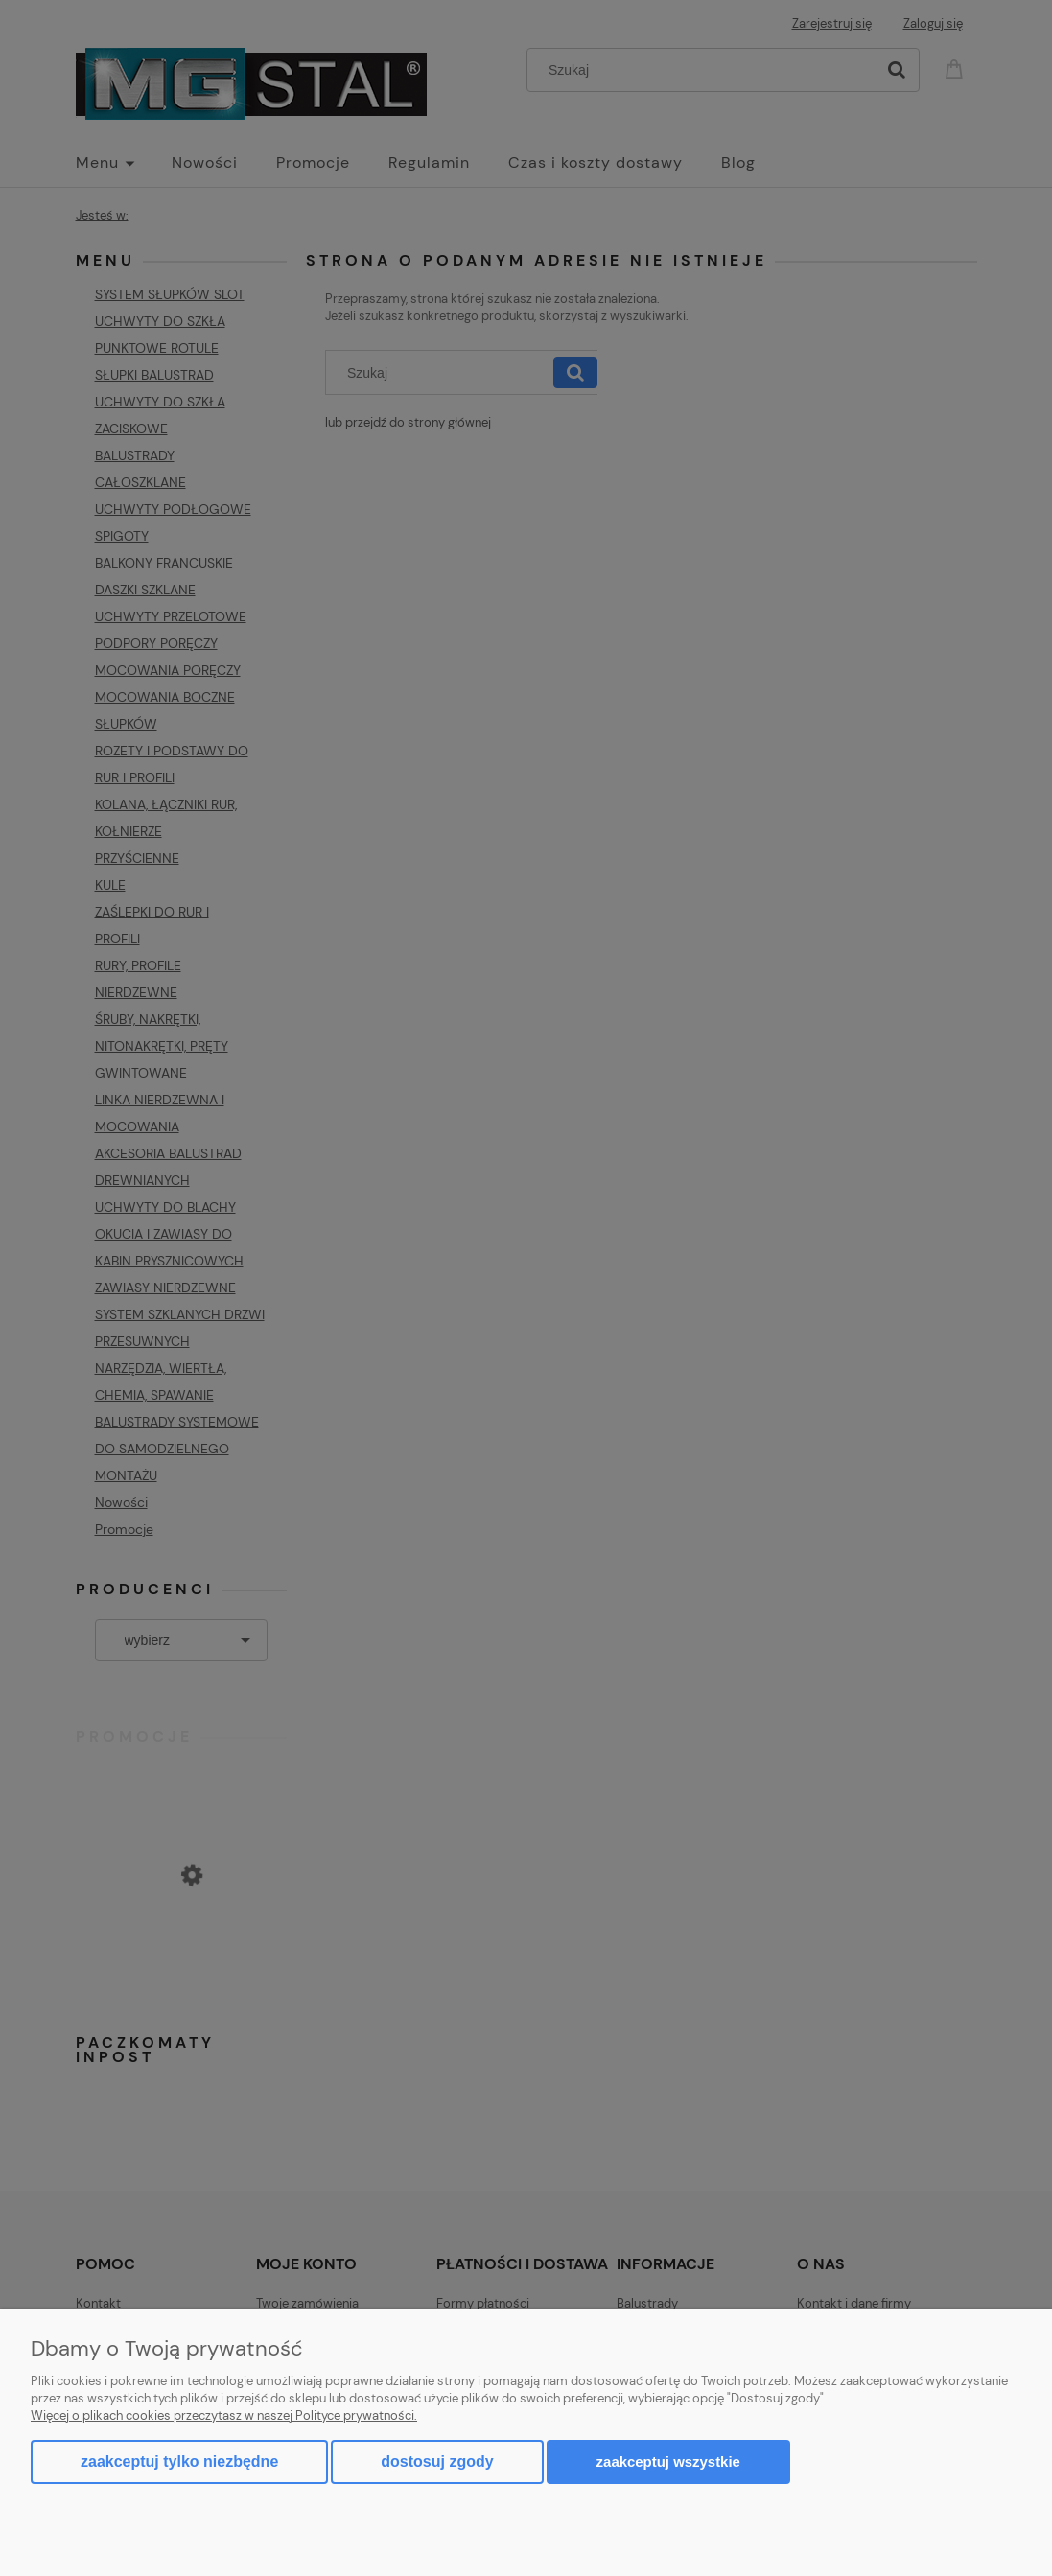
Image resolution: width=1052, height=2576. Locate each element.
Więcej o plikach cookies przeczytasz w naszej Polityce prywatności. (224, 2415)
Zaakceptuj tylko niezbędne (179, 2461)
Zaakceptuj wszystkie (668, 2461)
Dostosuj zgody (437, 2461)
